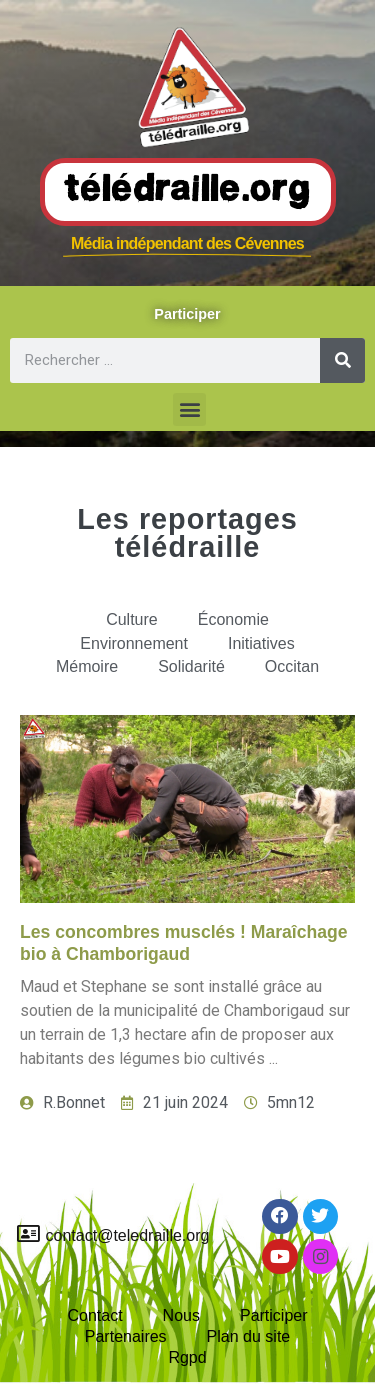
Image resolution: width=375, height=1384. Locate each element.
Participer (274, 1315)
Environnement (134, 643)
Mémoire (87, 666)
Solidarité (191, 666)
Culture (132, 619)
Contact (94, 1315)
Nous (181, 1315)
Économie (233, 619)
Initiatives (261, 643)
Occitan (292, 666)
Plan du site (249, 1336)
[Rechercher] (342, 360)
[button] (189, 409)
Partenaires (126, 1336)
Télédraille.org (188, 191)
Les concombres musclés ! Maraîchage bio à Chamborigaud (184, 942)
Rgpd (187, 1357)
